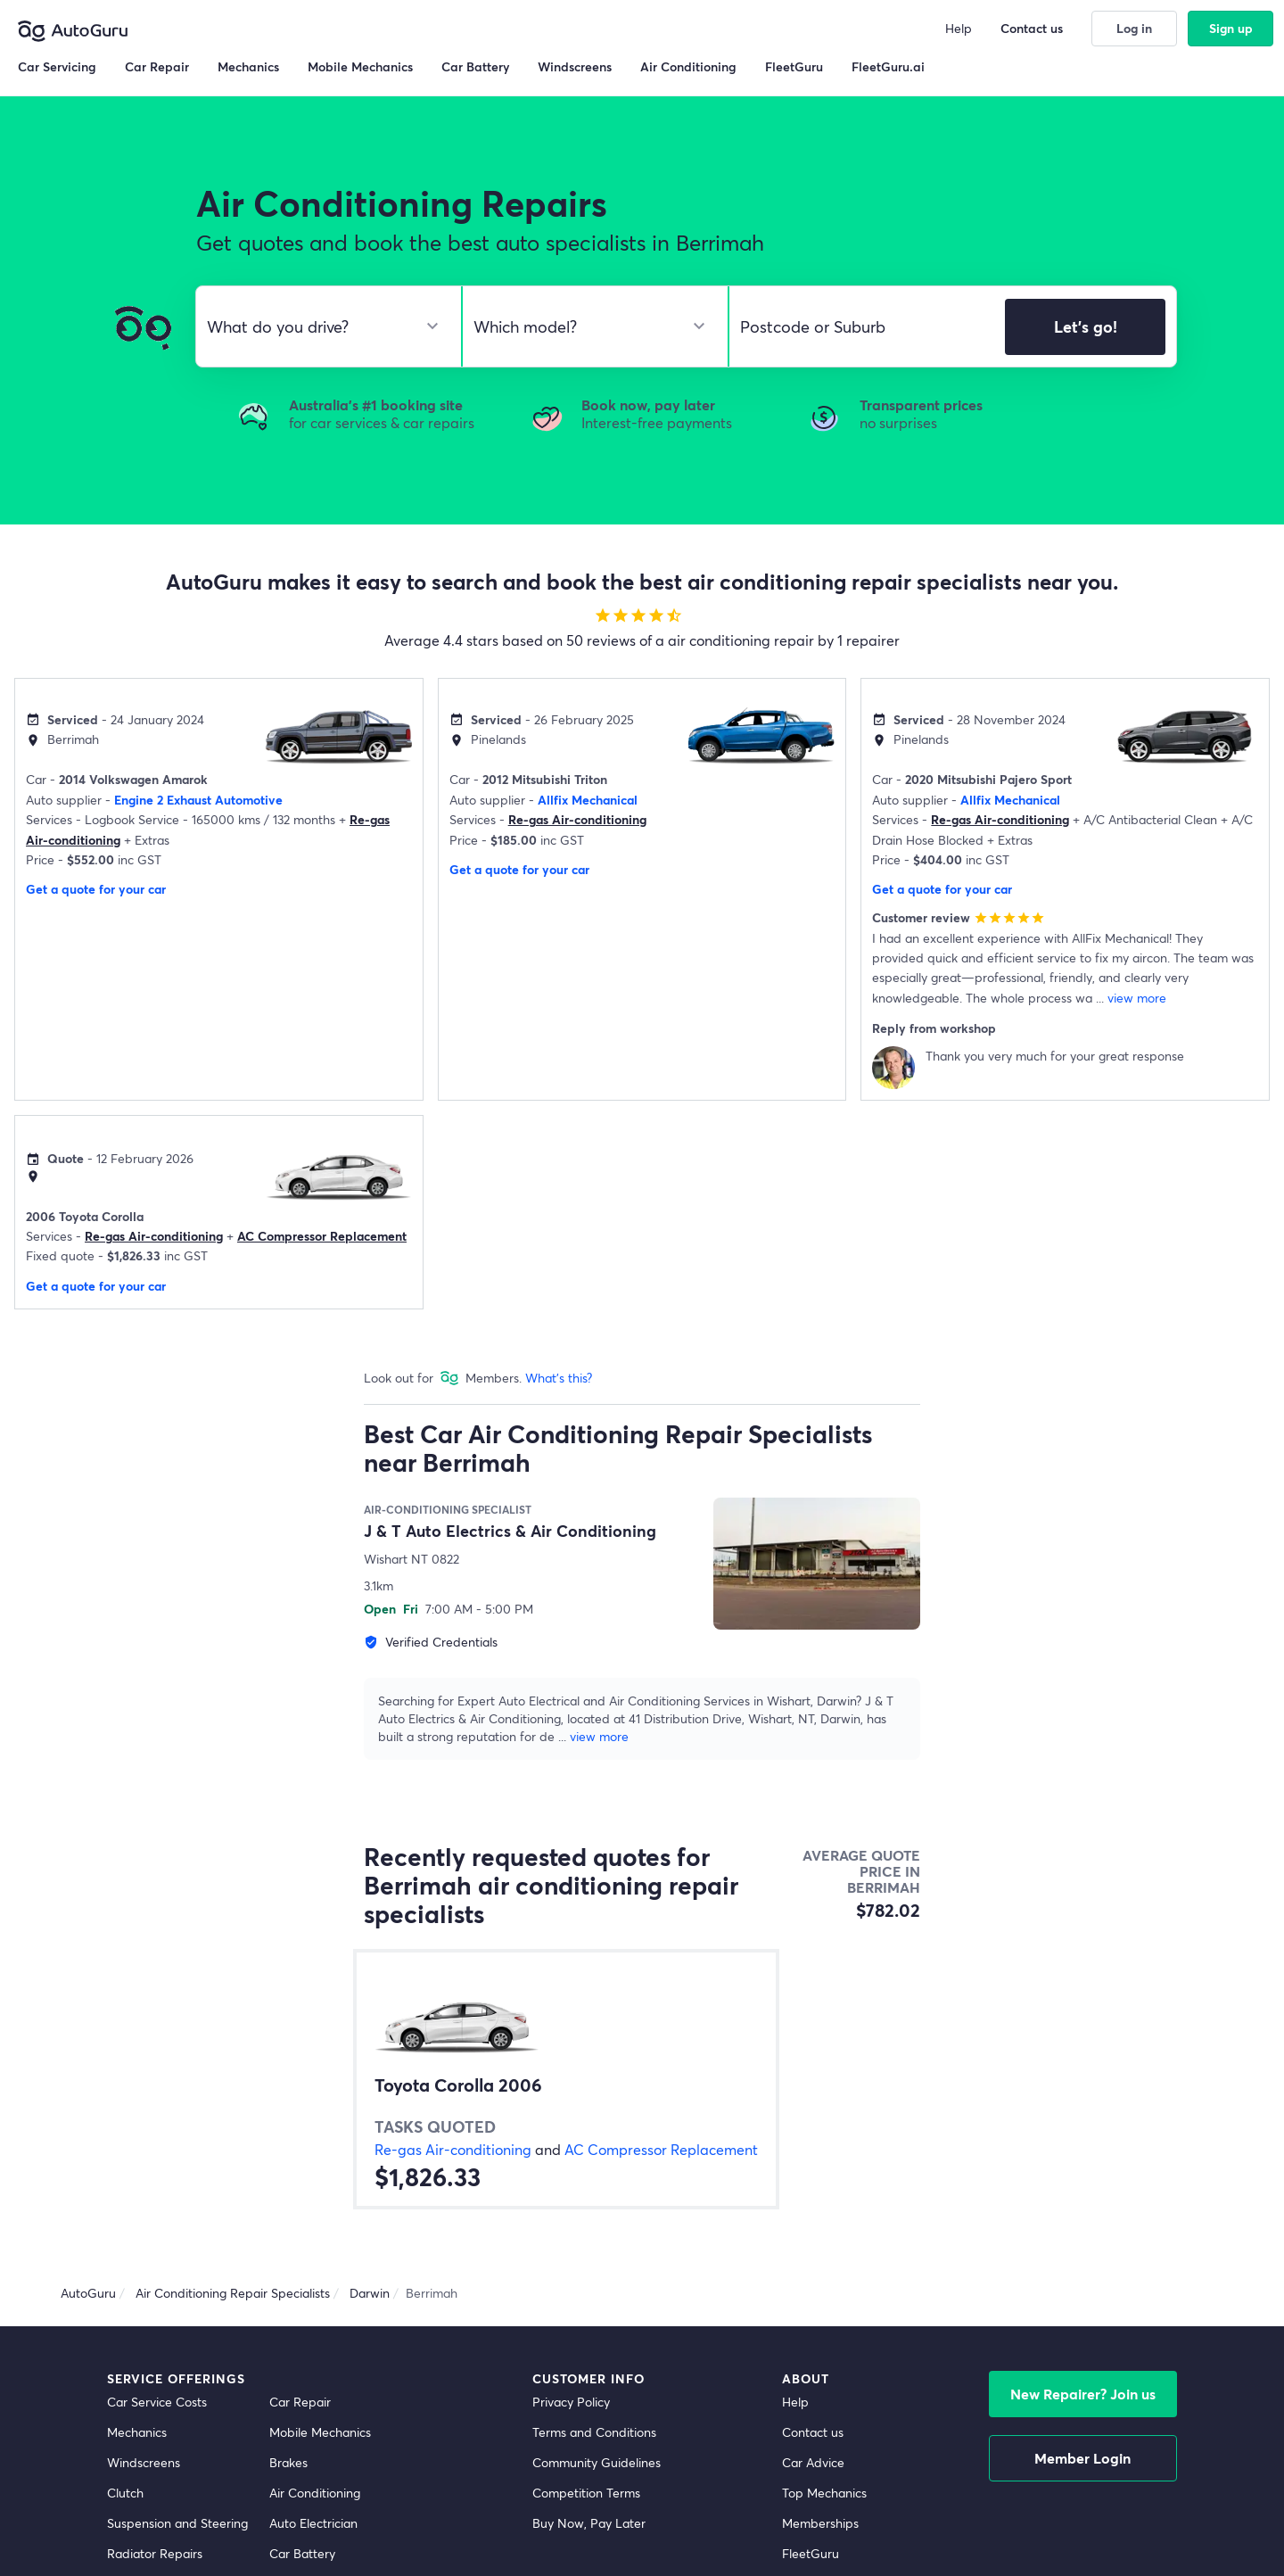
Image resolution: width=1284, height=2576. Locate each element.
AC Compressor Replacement (322, 1235)
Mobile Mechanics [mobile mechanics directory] (320, 2431)
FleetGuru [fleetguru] (810, 2553)
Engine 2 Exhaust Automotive (198, 799)
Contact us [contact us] (813, 2431)
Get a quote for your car (96, 888)
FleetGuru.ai (888, 66)
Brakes (288, 2462)
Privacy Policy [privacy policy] (571, 2401)
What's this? (558, 1377)
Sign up (1231, 28)
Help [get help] (795, 2401)
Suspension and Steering (177, 2522)
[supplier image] (816, 1564)
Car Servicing (57, 66)
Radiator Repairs (154, 2553)
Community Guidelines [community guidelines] (596, 2462)
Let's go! (1085, 326)
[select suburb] (862, 326)
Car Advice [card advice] (813, 2462)
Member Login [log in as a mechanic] (1082, 2457)
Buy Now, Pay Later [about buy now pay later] (589, 2522)
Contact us (1031, 28)
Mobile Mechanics (360, 66)
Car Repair (157, 66)
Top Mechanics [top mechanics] (824, 2492)
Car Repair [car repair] (300, 2401)
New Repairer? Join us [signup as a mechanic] (1083, 2393)
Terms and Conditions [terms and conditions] (594, 2431)
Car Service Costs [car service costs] (157, 2401)
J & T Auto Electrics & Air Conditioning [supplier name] (510, 1530)
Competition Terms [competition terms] (586, 2492)
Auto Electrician (313, 2522)
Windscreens (143, 2462)
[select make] (321, 326)
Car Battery (302, 2553)
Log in (1134, 28)
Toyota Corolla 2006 (458, 2085)
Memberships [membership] (820, 2522)
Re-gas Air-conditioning (577, 819)
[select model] (588, 326)
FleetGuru (794, 66)
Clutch (125, 2492)
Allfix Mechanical (588, 799)
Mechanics (248, 66)
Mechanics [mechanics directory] (137, 2431)
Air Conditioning (314, 2492)
